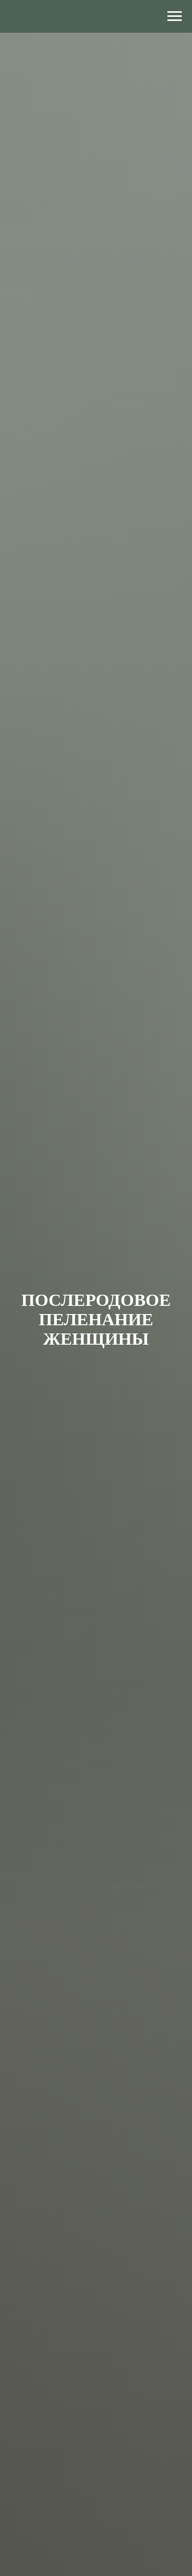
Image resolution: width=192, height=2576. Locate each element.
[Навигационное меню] (174, 16)
